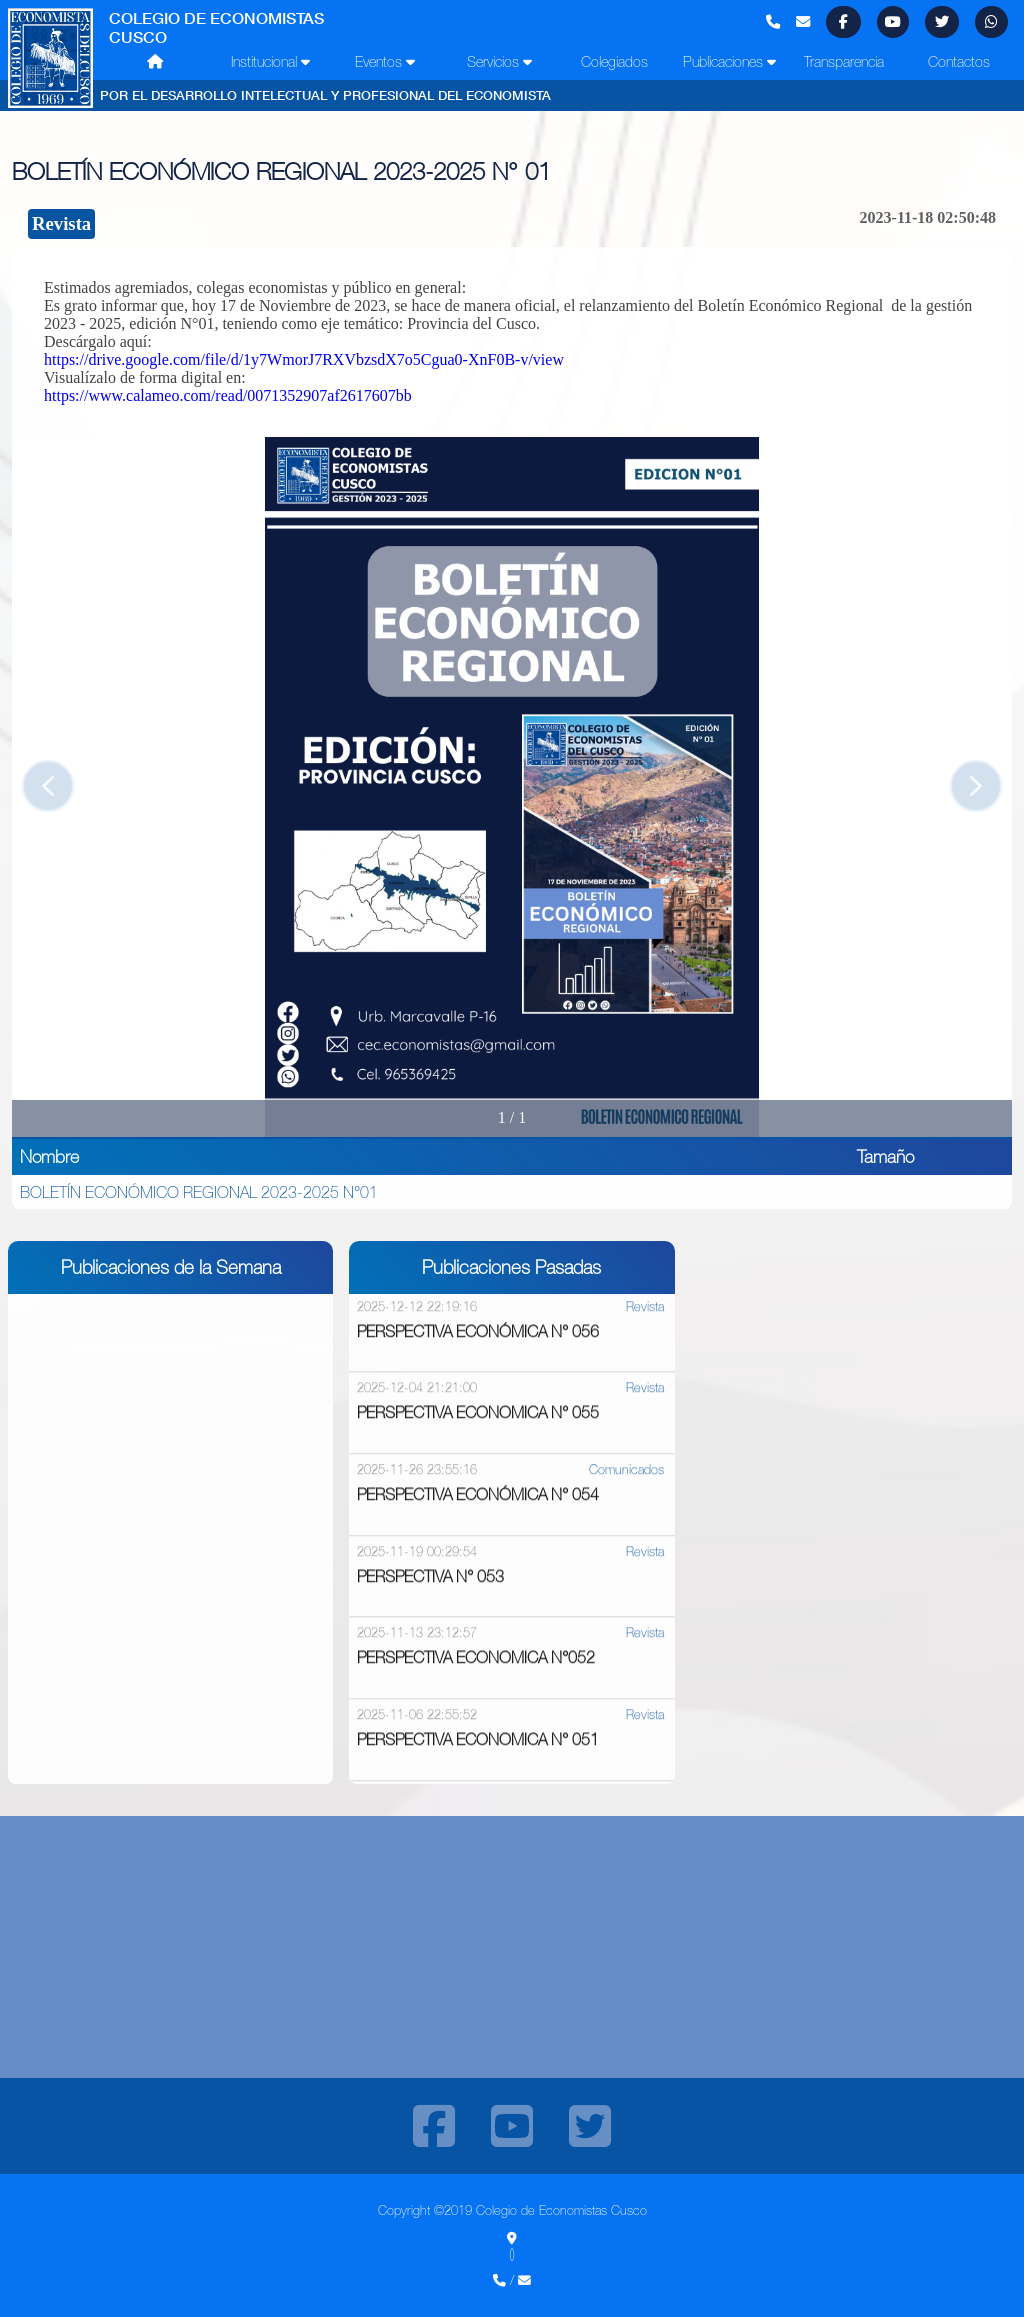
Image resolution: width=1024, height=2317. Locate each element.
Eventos (385, 62)
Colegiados (614, 62)
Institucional (270, 62)
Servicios (499, 62)
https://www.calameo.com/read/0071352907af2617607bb (228, 395)
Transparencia (844, 62)
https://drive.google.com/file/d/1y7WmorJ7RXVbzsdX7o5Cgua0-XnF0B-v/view (304, 359)
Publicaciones (729, 62)
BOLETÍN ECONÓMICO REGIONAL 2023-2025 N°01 (199, 1192)
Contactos (959, 62)
